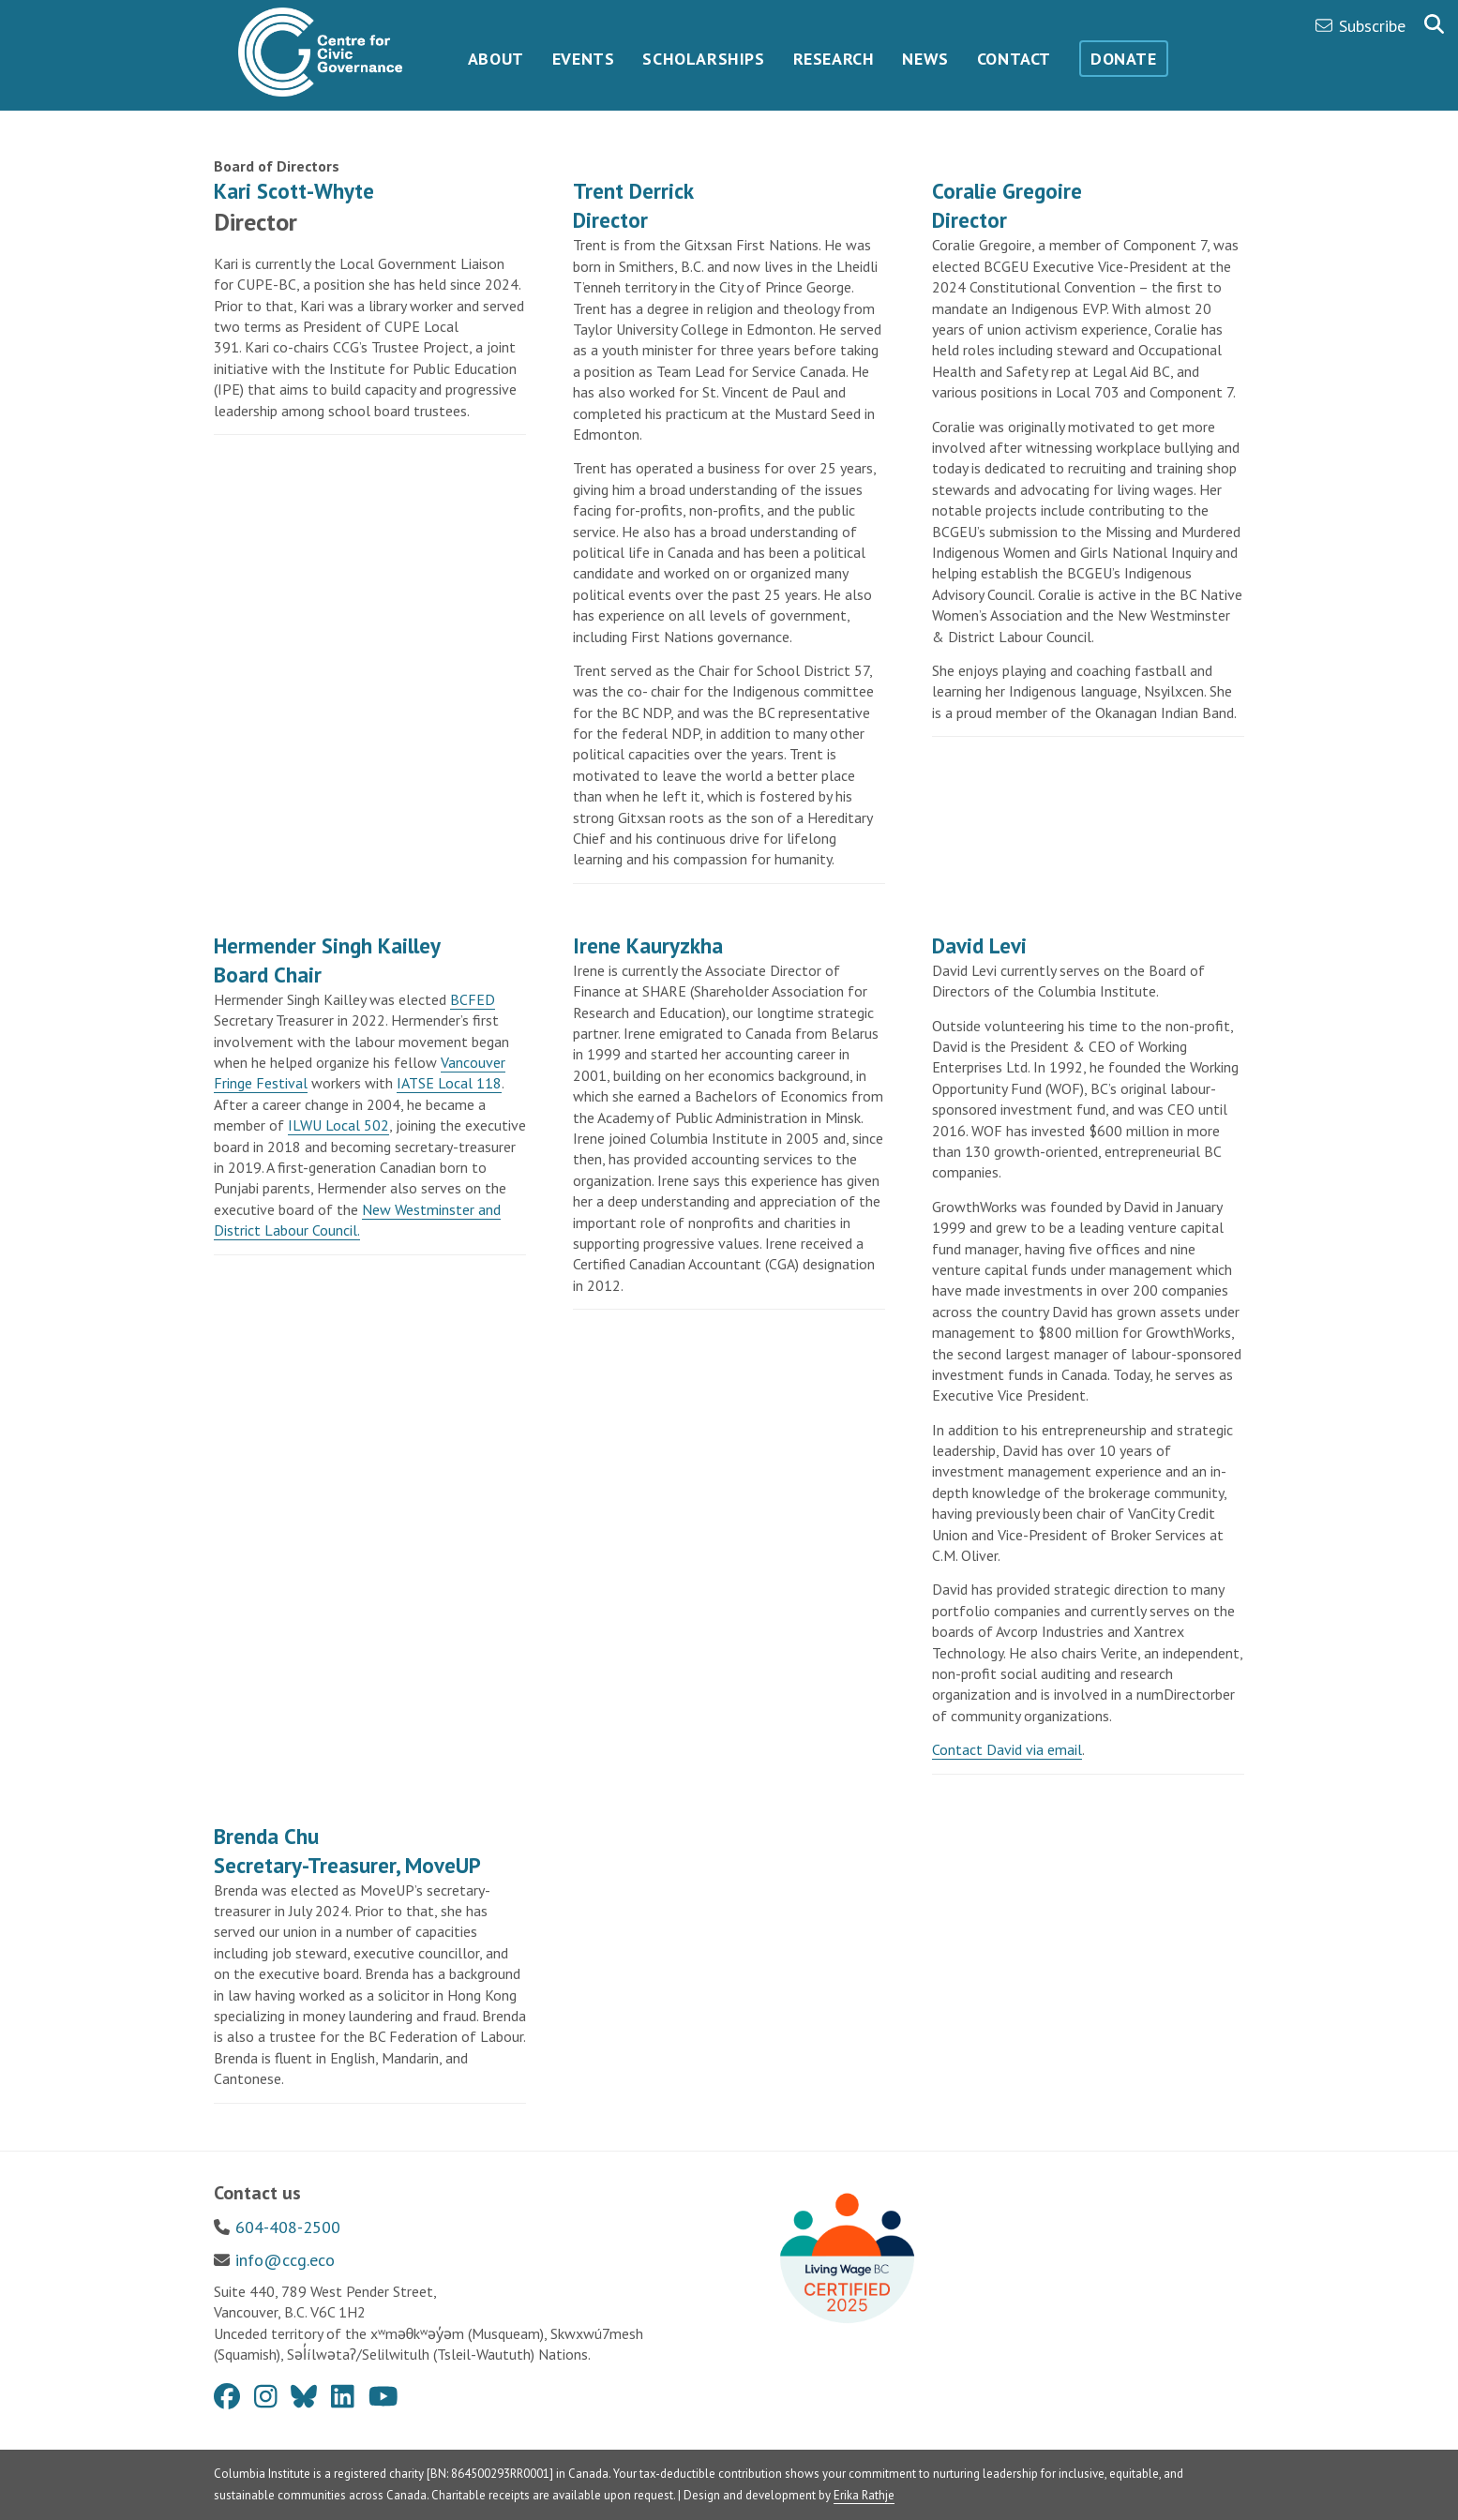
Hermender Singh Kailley (327, 945)
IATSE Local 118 (449, 1082)
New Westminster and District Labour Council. (357, 1219)
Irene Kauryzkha (648, 945)
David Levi (979, 945)
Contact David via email (1007, 1749)
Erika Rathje (864, 2495)
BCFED (472, 999)
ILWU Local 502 (338, 1125)
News (925, 58)
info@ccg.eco (285, 2260)
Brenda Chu (266, 1836)
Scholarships (703, 58)
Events (583, 58)
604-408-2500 (287, 2227)
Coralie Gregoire (1007, 190)
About (496, 58)
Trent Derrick (633, 190)
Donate (1123, 58)
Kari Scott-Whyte (297, 190)
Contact (1014, 58)
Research (834, 58)
